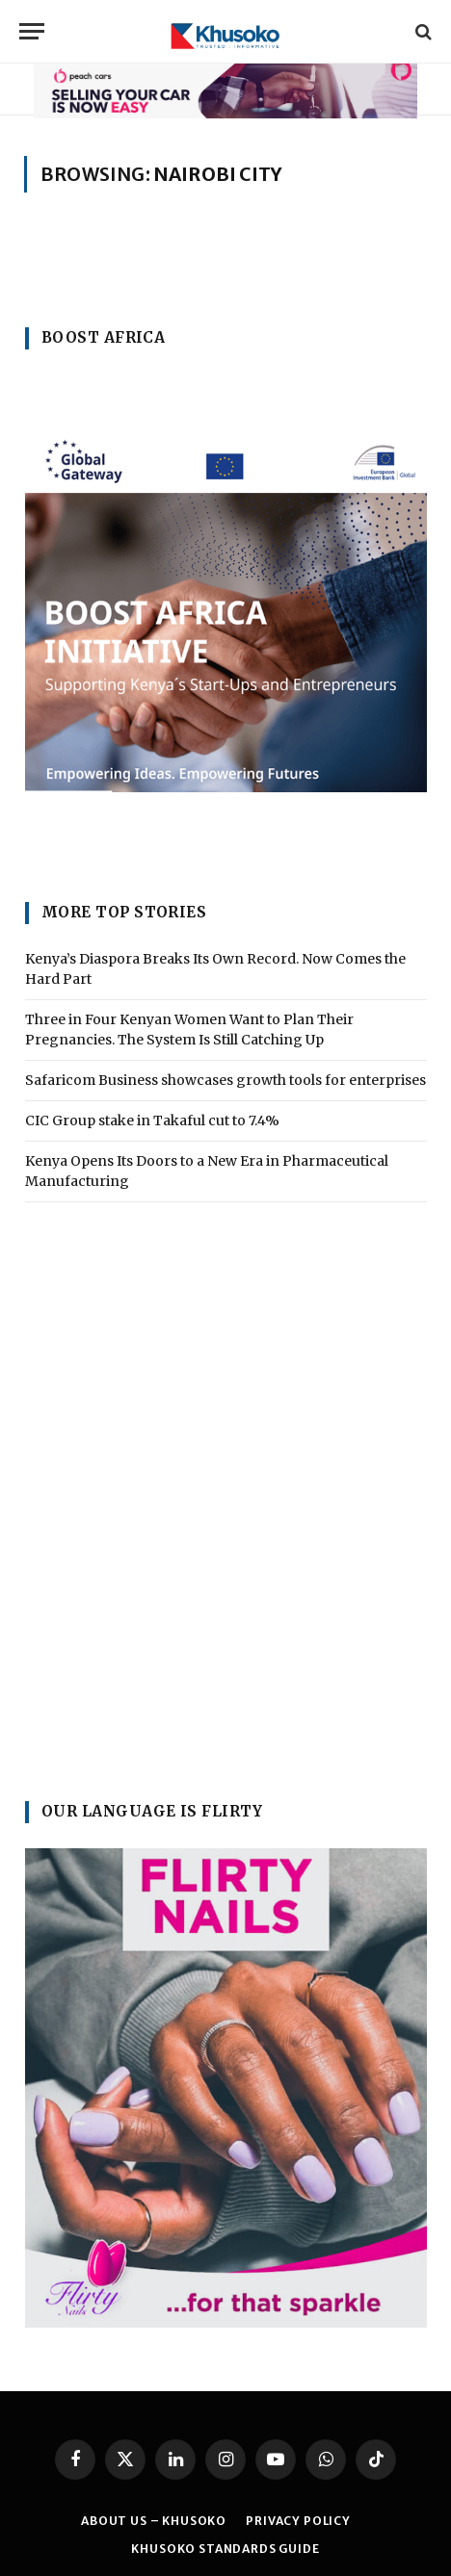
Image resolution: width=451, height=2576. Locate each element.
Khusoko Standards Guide (225, 2548)
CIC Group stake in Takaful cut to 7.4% (152, 1120)
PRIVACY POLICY (298, 2520)
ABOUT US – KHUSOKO (153, 2520)
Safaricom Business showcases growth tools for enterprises (225, 1080)
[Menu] (31, 31)
